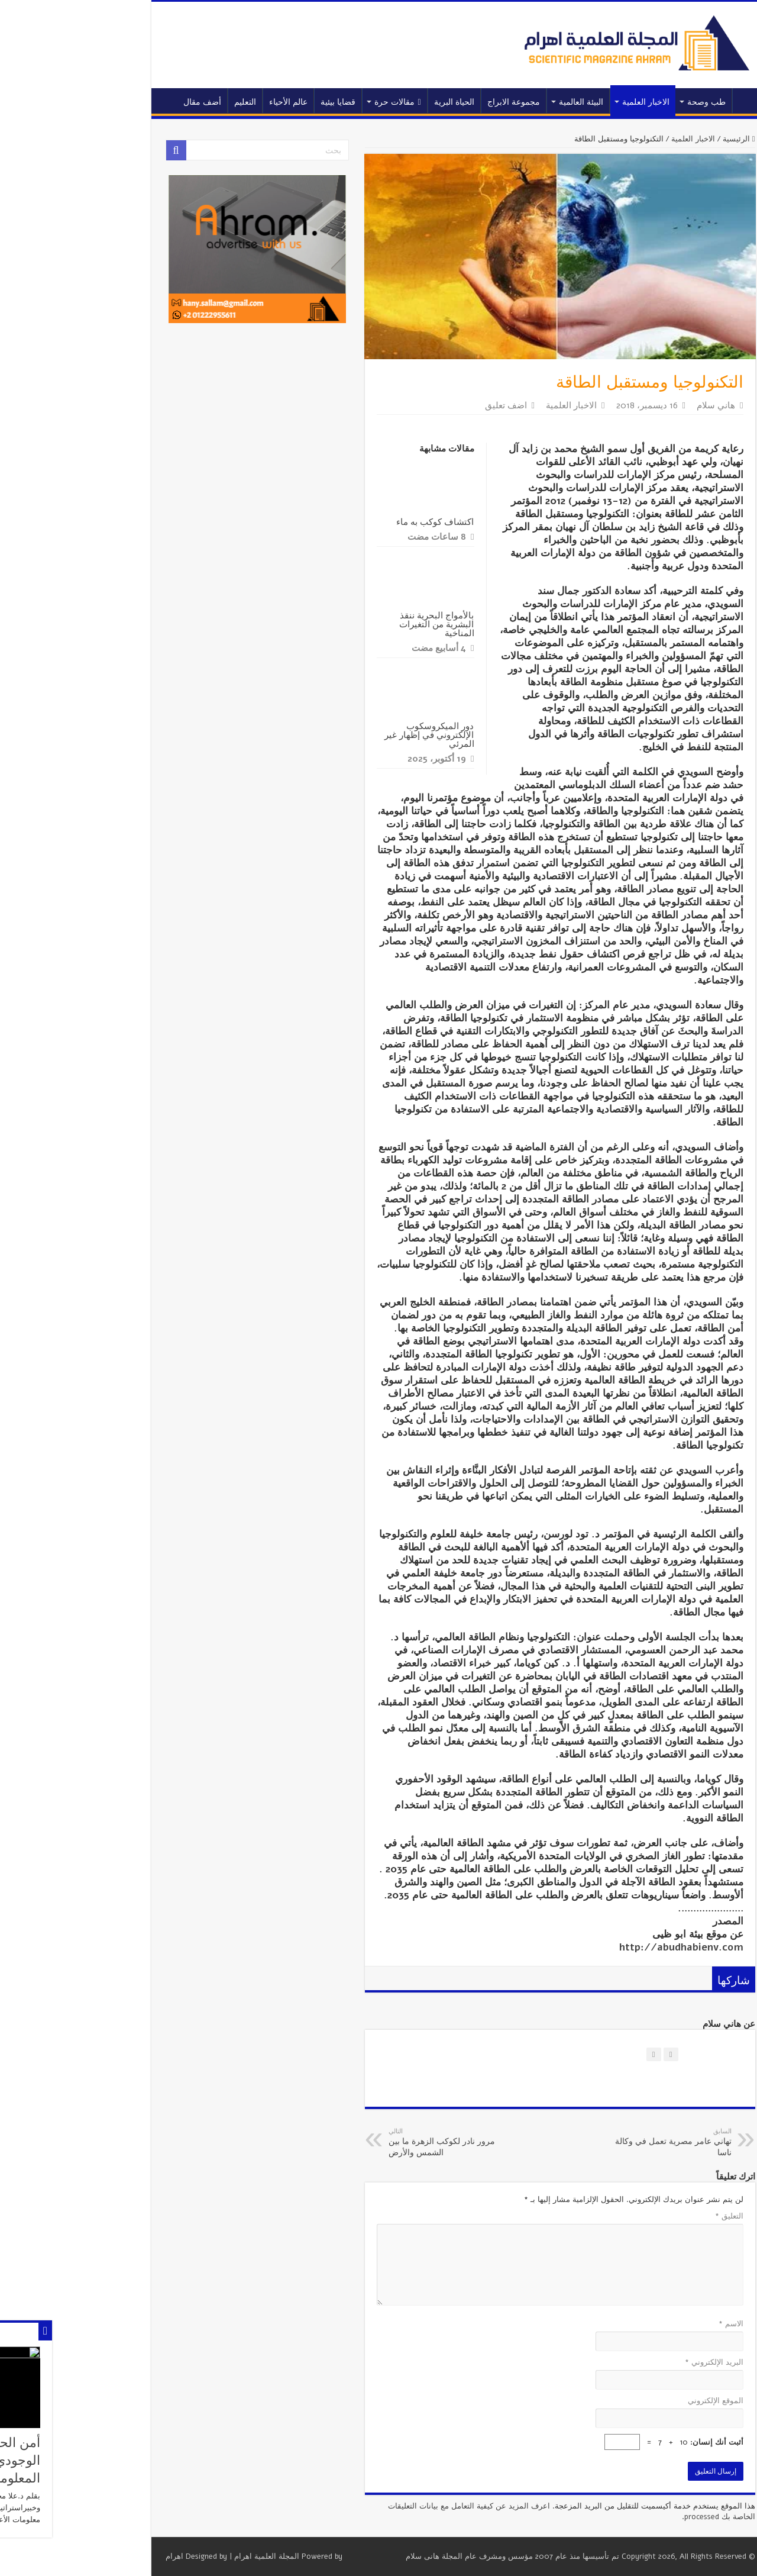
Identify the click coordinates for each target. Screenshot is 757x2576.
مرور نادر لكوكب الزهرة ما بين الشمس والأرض (367, 2142)
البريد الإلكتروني (632, 2362)
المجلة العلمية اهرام (185, 2556)
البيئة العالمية (499, 102)
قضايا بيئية (256, 102)
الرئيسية (666, 100)
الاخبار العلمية (564, 102)
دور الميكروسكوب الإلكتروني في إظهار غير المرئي (348, 735)
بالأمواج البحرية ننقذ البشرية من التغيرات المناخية (355, 624)
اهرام (93, 2556)
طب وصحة (625, 102)
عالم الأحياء (206, 102)
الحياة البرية (372, 102)
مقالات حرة (316, 102)
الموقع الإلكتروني (634, 2401)
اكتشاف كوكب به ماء (354, 522)
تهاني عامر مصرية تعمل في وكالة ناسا (589, 2142)
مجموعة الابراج (432, 102)
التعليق (647, 2216)
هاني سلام (634, 405)
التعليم (163, 102)
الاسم (649, 2324)
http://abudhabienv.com (600, 1947)
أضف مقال (121, 102)
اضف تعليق (424, 405)
